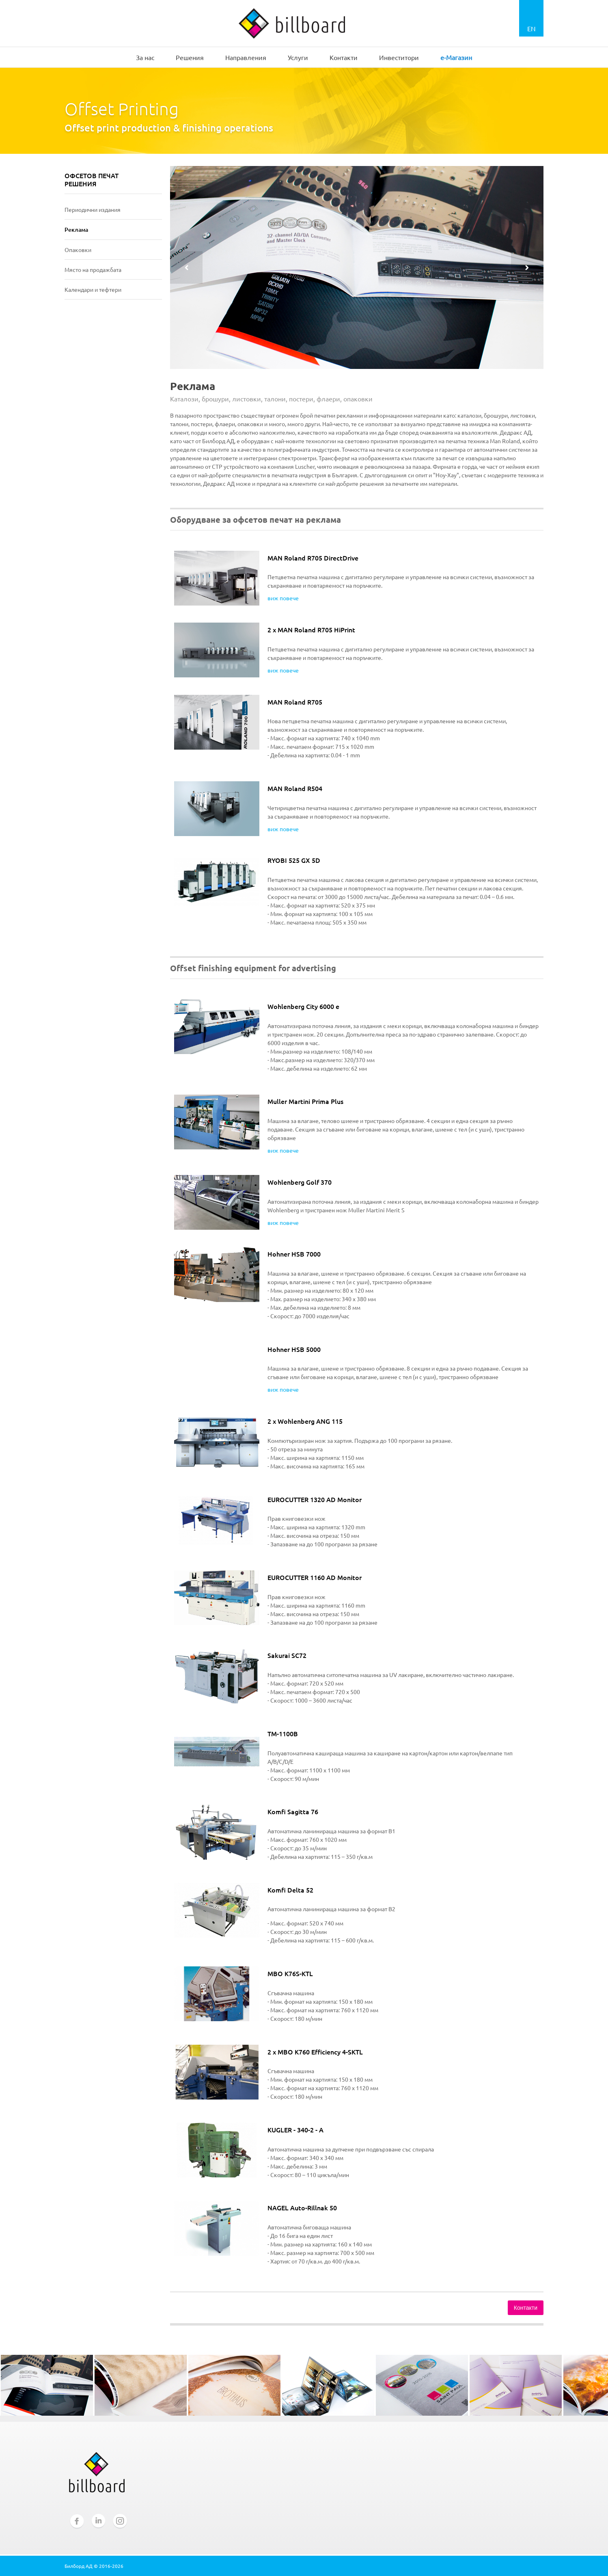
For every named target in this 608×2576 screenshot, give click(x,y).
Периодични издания (93, 209)
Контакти (344, 57)
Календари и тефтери (93, 289)
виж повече (283, 597)
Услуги (298, 57)
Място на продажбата (93, 269)
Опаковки (78, 249)
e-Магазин (456, 57)
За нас (145, 57)
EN (531, 28)
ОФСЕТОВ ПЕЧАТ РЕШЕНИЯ (92, 179)
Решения (190, 57)
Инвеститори (399, 57)
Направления (245, 57)
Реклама (76, 229)
